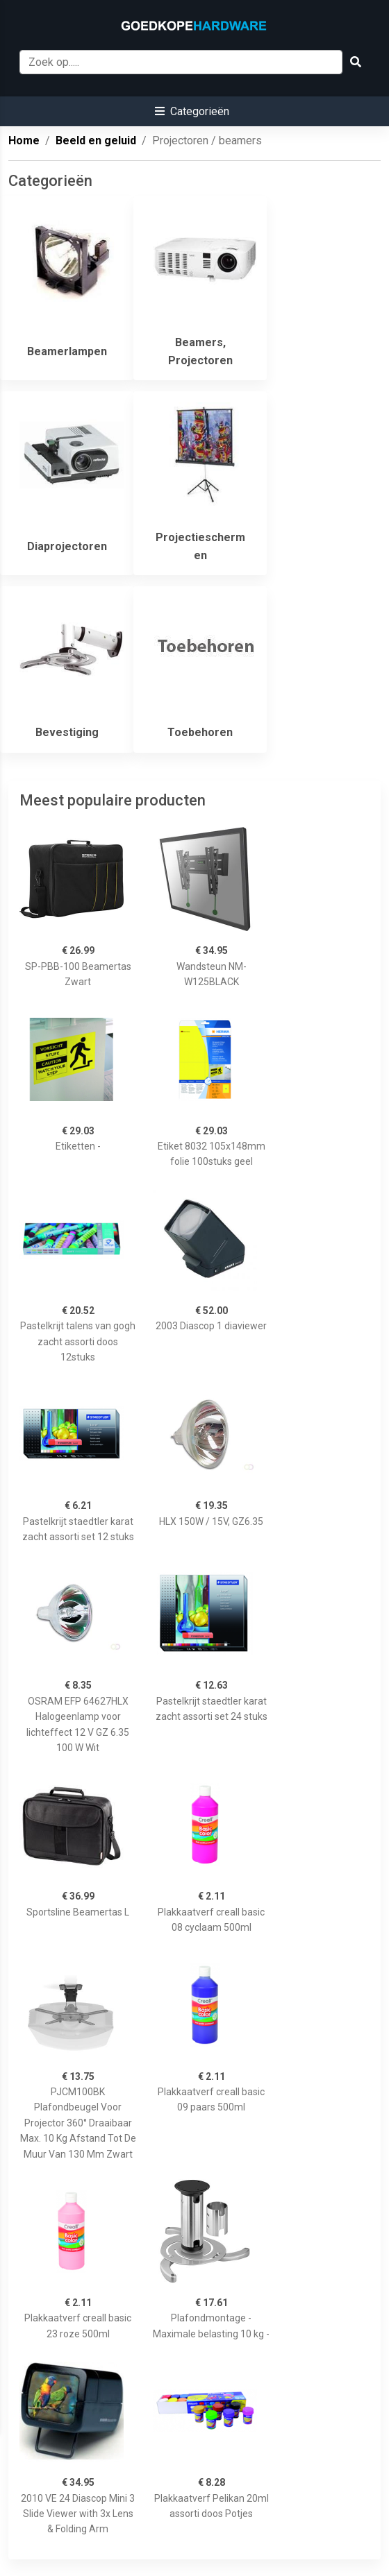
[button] (192, 111)
